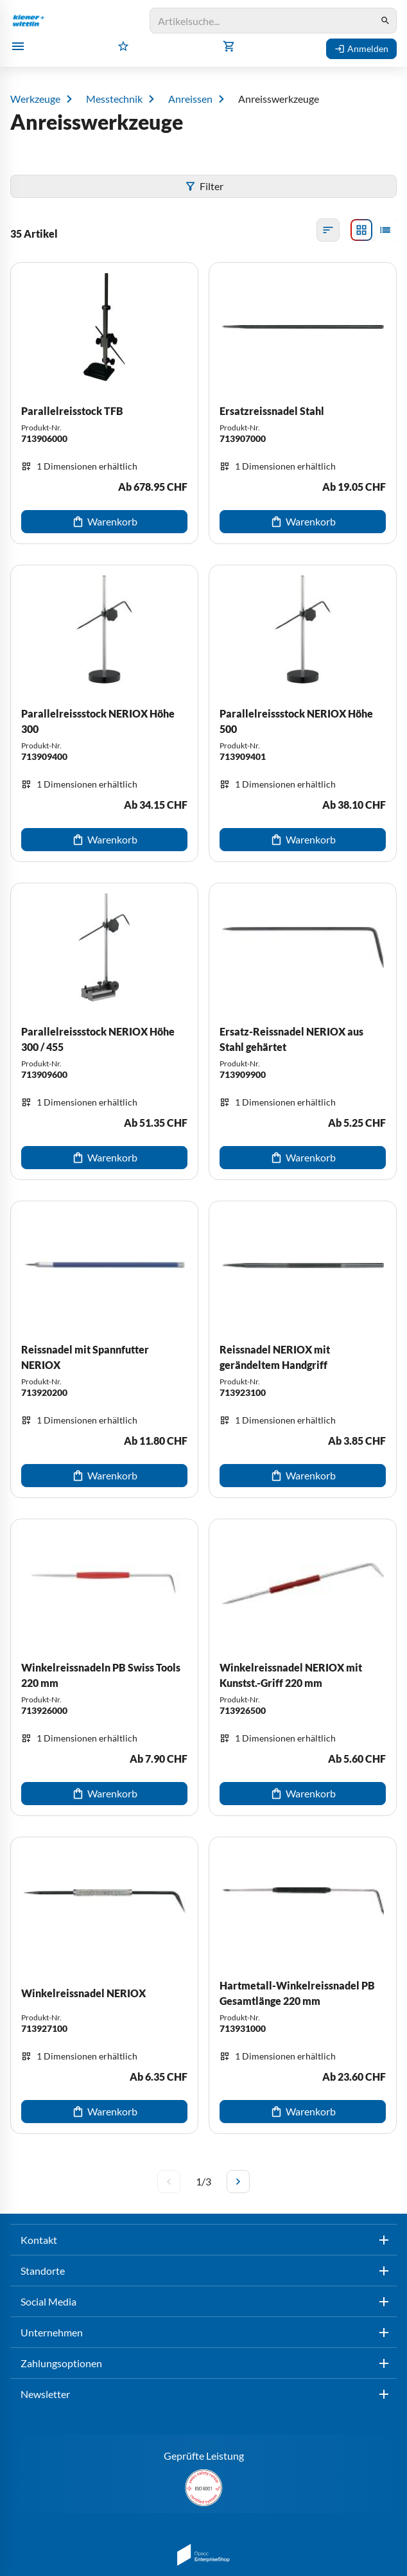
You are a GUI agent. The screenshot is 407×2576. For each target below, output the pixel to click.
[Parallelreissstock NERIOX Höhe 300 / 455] (104, 1031)
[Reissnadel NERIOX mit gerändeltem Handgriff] (302, 1349)
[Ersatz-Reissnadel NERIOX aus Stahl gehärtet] (302, 1031)
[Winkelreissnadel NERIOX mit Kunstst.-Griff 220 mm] (302, 1667)
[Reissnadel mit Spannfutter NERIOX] (104, 1349)
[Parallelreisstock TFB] (104, 403)
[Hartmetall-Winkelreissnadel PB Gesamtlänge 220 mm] (302, 1985)
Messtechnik (114, 99)
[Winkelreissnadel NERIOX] (104, 1985)
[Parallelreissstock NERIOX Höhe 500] (302, 713)
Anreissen (190, 99)
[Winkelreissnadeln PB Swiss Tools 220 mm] (104, 1667)
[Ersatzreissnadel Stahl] (302, 403)
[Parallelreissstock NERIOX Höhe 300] (104, 713)
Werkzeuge (35, 99)
